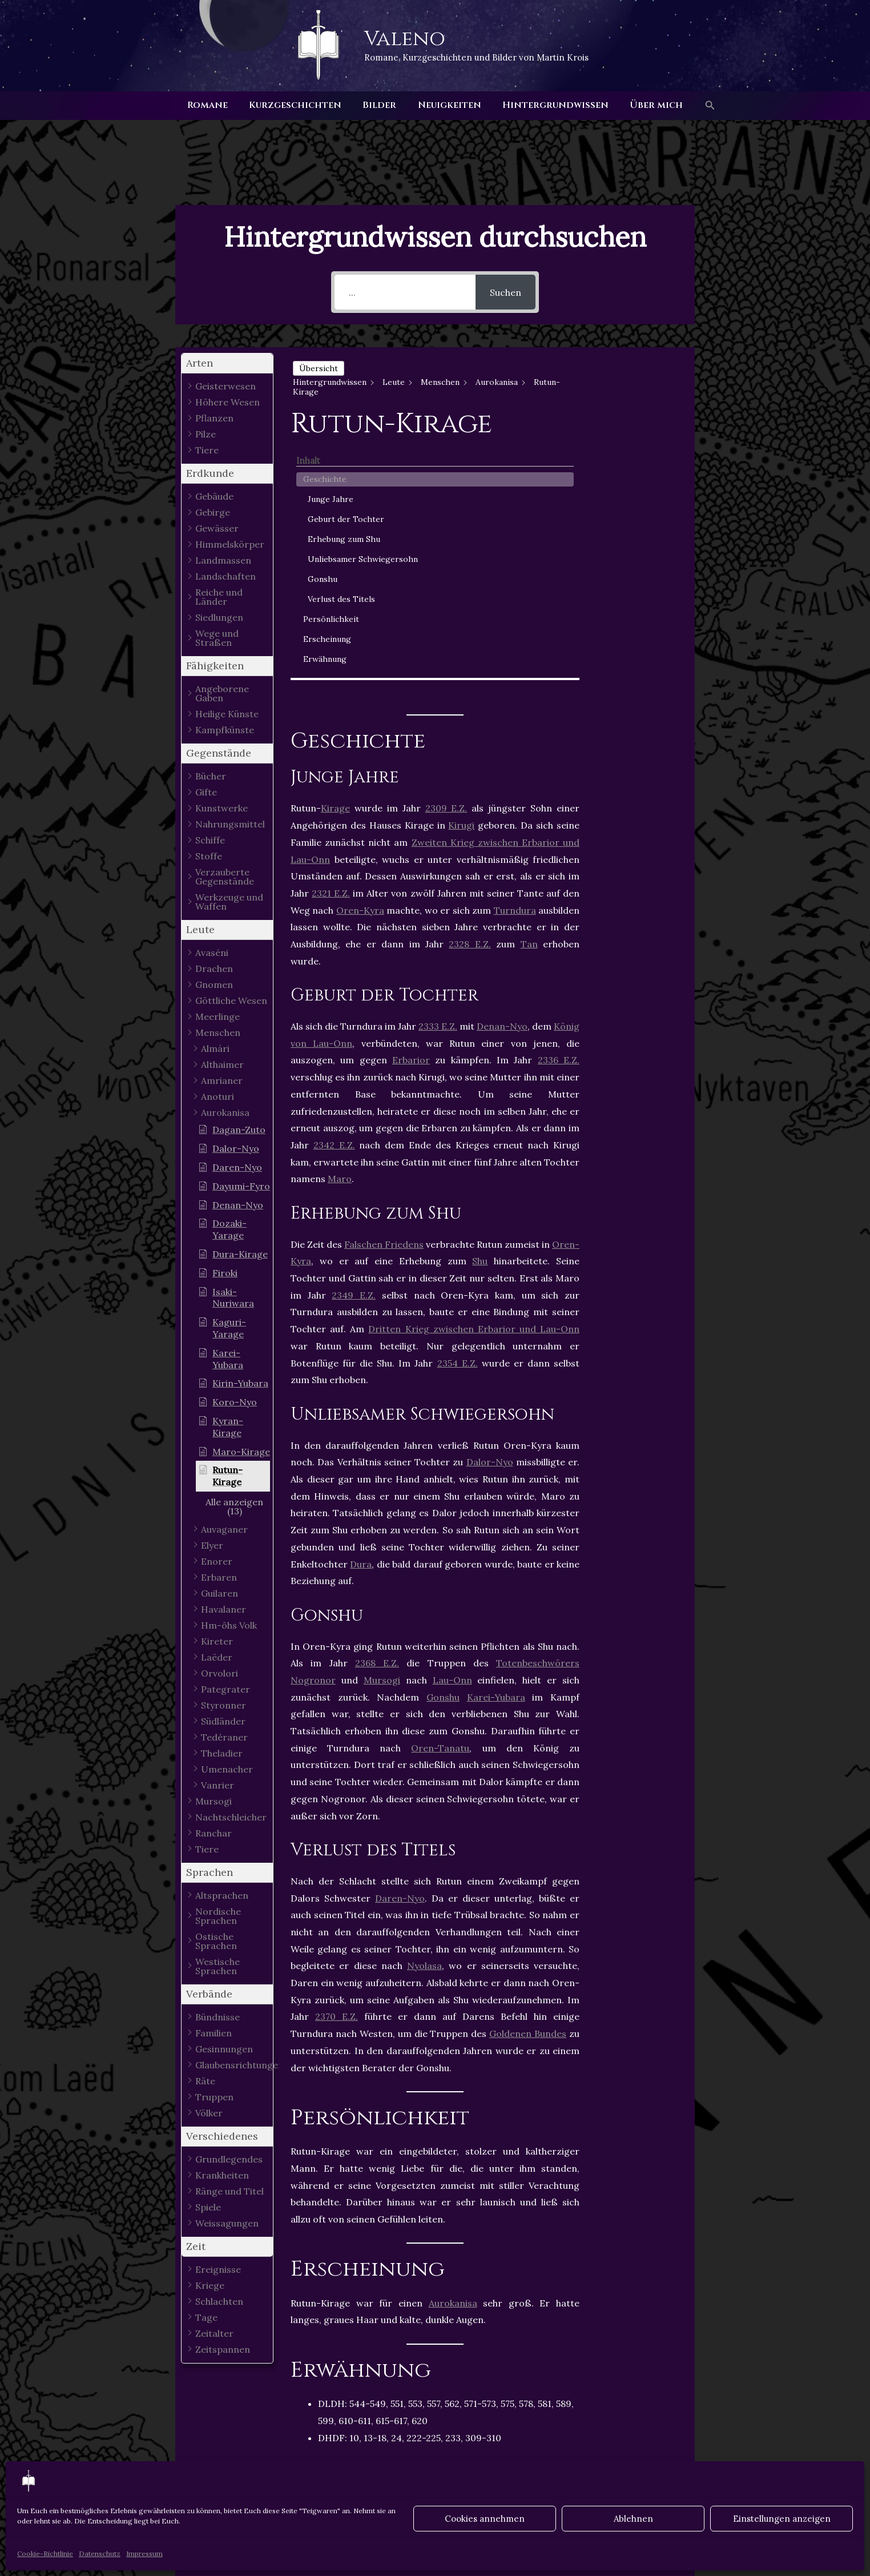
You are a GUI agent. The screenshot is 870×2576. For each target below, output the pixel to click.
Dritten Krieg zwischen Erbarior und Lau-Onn (473, 1075)
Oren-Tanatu (440, 1494)
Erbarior (411, 806)
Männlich (486, 2234)
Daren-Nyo (400, 1644)
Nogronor (313, 1426)
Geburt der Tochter (637, 429)
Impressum (144, 2553)
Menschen (320, 2247)
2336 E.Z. (558, 806)
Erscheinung (635, 591)
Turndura (515, 656)
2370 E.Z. (336, 1763)
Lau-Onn (452, 1426)
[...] (405, 292)
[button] (701, 105)
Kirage (335, 554)
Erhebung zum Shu (644, 461)
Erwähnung (633, 611)
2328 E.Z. (469, 690)
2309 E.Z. (446, 554)
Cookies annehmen (485, 2518)
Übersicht (318, 368)
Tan (529, 690)
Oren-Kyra (360, 656)
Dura (361, 1310)
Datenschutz (99, 2553)
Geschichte (633, 383)
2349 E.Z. (354, 1041)
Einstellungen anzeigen (782, 2518)
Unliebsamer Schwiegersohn (645, 493)
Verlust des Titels (637, 545)
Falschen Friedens (384, 990)
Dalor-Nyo (489, 1208)
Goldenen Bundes (527, 1780)
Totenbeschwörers (537, 1409)
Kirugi (461, 571)
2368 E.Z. (377, 1409)
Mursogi (382, 1426)
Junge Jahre (639, 403)
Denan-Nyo (502, 772)
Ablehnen (633, 2518)
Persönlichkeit (639, 571)
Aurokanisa (453, 2049)
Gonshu (443, 1443)
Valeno (404, 39)
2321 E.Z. (331, 639)
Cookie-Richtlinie (45, 2553)
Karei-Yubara (496, 1443)
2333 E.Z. (437, 772)
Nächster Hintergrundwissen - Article (687, 2458)
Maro (340, 925)
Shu (480, 1007)
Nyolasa (424, 1712)
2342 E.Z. (334, 891)
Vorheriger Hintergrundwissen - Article (186, 2458)
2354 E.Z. (457, 1109)
